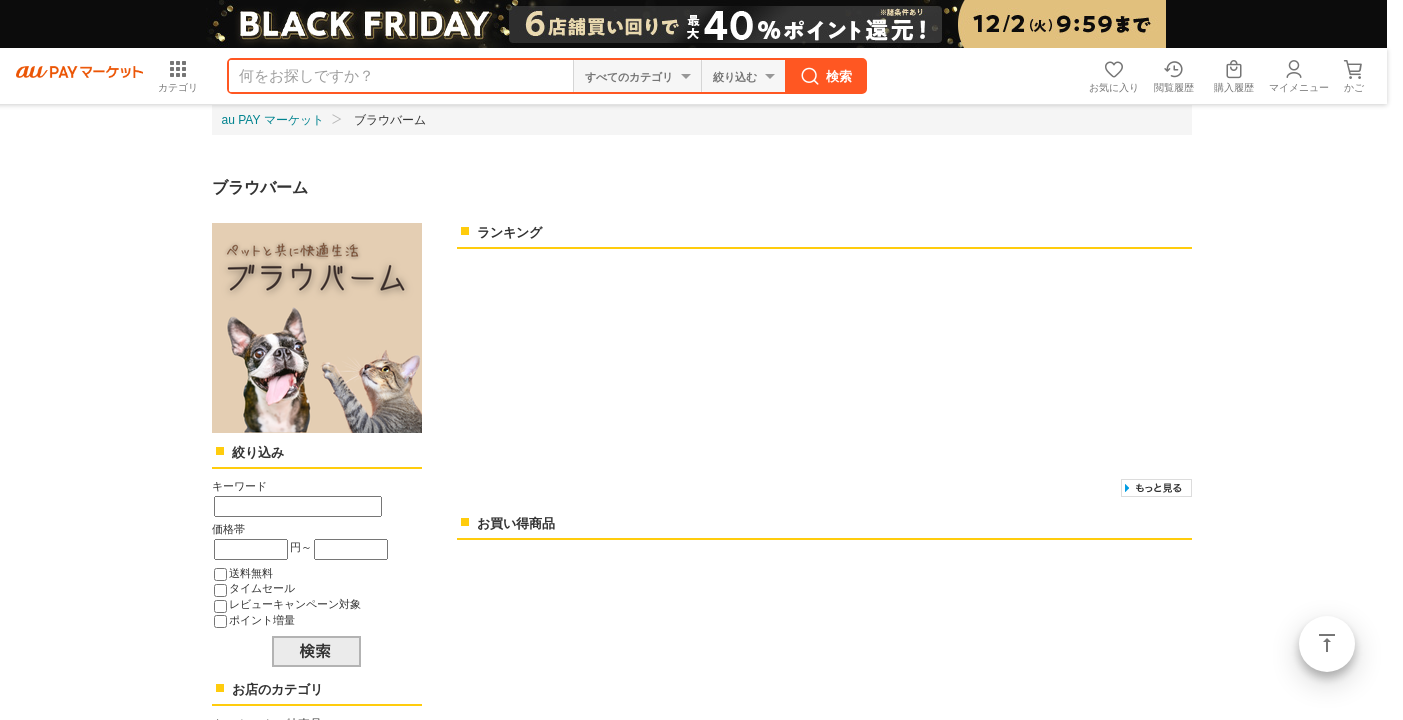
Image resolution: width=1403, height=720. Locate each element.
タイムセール (262, 588)
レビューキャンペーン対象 (295, 604)
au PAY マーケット (273, 120)
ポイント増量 (262, 620)
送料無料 (251, 573)
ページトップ (1327, 644)
